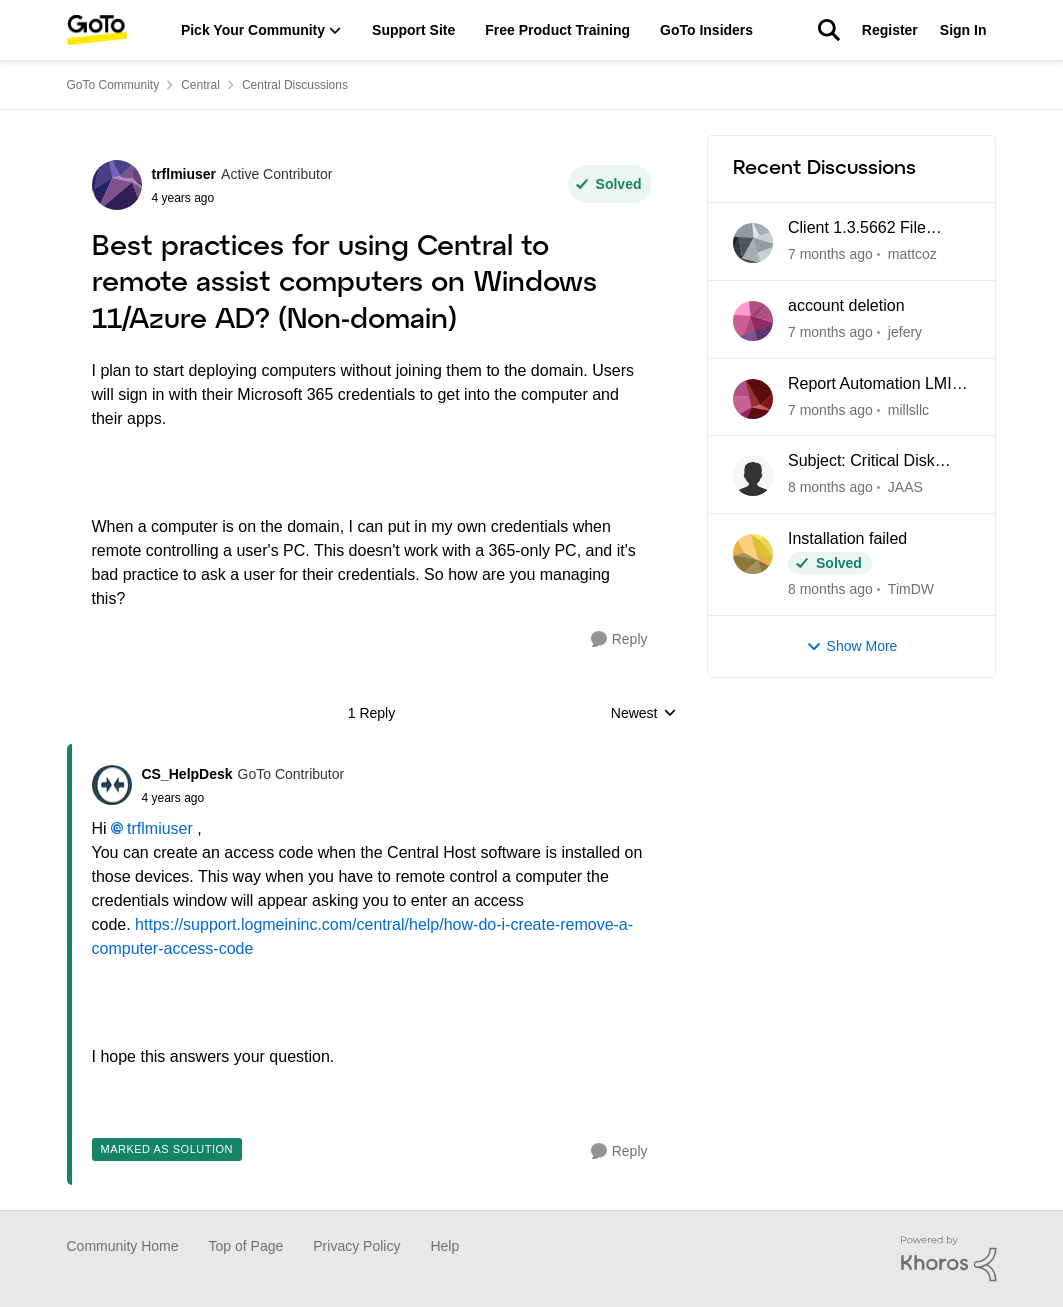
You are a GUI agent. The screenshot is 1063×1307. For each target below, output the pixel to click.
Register (890, 30)
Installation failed (847, 538)
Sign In (963, 30)
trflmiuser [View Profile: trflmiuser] (184, 174)
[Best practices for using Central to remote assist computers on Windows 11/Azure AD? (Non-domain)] (243, 798)
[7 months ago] (830, 254)
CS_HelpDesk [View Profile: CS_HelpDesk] (187, 774)
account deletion (846, 305)
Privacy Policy (356, 1246)
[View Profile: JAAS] (753, 476)
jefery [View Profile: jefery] (904, 332)
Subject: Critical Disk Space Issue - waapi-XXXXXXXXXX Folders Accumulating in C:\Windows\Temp (870, 462)
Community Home (123, 1246)
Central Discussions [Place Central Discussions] (295, 85)
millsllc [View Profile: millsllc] (907, 409)
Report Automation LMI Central (870, 385)
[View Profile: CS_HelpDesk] (112, 785)
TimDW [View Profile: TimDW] (910, 589)
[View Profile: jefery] (753, 321)
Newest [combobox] (644, 714)
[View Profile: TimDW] (753, 554)
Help (444, 1246)
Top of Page (246, 1246)
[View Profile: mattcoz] (753, 243)
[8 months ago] (830, 487)
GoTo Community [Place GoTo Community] (113, 85)
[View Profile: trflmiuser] (117, 185)
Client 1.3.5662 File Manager (857, 229)
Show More (852, 646)
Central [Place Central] (200, 85)
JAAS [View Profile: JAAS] (904, 487)
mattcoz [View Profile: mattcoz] (911, 254)
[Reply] (619, 639)
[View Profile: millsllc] (753, 399)
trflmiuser (160, 828)
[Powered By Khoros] (949, 1259)
